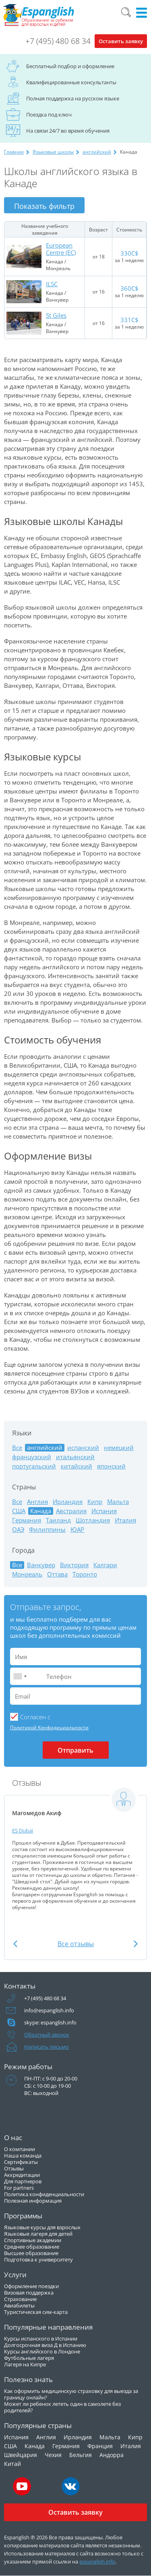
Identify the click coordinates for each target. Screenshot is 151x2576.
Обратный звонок (46, 2034)
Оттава (57, 1574)
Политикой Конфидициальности (49, 1727)
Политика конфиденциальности (44, 2194)
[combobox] (19, 1676)
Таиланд (58, 1520)
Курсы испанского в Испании (40, 2338)
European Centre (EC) (61, 248)
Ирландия (68, 1502)
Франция (100, 2446)
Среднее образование (31, 2246)
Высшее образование (31, 2253)
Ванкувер (41, 1565)
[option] (75, 1849)
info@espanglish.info (49, 2010)
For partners (19, 2187)
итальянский (75, 1457)
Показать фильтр (44, 206)
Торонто (84, 1574)
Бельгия (80, 2455)
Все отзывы (76, 1943)
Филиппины (47, 1529)
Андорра (111, 2455)
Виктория (74, 1565)
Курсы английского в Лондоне (42, 2351)
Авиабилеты (19, 2305)
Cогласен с (35, 1717)
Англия (37, 1502)
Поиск (126, 12)
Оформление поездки (31, 2286)
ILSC (52, 284)
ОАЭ (18, 1529)
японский (111, 1466)
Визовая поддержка (29, 2292)
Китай (12, 2464)
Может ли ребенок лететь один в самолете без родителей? (62, 2407)
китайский (76, 1466)
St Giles (56, 315)
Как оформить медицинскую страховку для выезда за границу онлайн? (71, 2394)
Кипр (94, 1502)
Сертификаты (21, 2162)
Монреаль (27, 1574)
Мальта (118, 1502)
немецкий (119, 1447)
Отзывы (14, 2168)
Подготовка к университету (38, 2259)
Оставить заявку (121, 41)
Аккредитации (22, 2174)
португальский (34, 1466)
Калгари (105, 1565)
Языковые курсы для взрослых (42, 2227)
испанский (83, 1447)
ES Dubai (22, 1830)
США (18, 1511)
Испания (104, 1511)
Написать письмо (46, 2046)
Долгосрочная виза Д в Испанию (45, 2345)
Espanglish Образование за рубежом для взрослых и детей (39, 15)
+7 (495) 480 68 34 (58, 41)
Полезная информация (33, 2200)
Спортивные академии (32, 2240)
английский (97, 152)
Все (17, 1447)
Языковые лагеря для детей (38, 2233)
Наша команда (22, 2155)
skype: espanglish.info (50, 2022)
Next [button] (136, 1944)
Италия (125, 1520)
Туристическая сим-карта (36, 2312)
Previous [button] (15, 1944)
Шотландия (93, 1520)
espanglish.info (97, 2561)
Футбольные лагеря (29, 2358)
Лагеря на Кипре (25, 2364)
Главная (14, 152)
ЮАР (77, 1529)
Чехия (53, 2455)
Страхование (20, 2299)
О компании (19, 2149)
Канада (35, 2446)
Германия (26, 1520)
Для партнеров (22, 2181)
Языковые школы (53, 152)
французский (31, 1457)
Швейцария (20, 2455)
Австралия (71, 1511)
